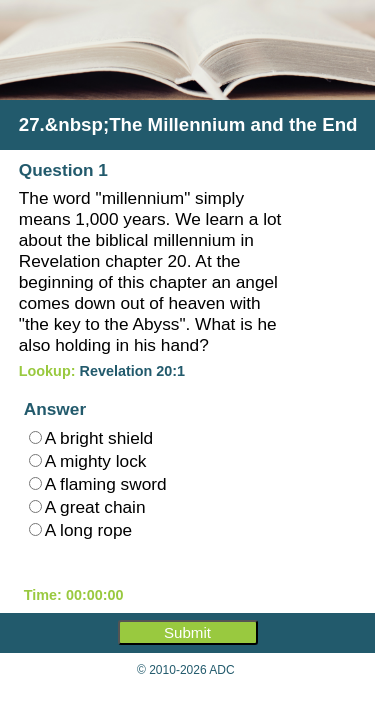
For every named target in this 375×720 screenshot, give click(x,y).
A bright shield (91, 438)
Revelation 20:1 (133, 371)
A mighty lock (88, 461)
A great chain (87, 507)
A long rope (80, 530)
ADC (221, 670)
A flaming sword (98, 484)
